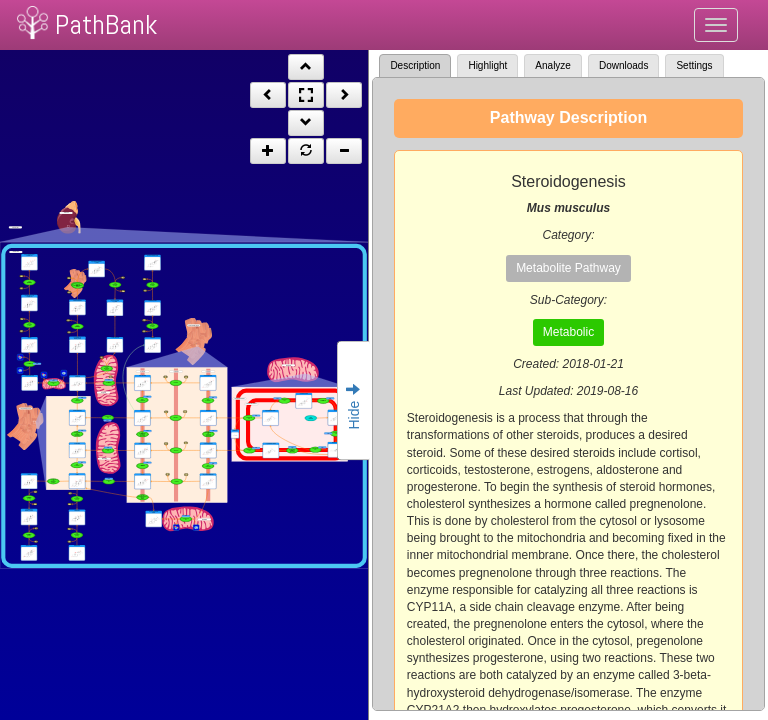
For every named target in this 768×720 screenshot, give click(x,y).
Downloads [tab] (623, 65)
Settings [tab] (694, 65)
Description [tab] (415, 65)
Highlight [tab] (487, 65)
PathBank (106, 24)
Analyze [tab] (553, 65)
